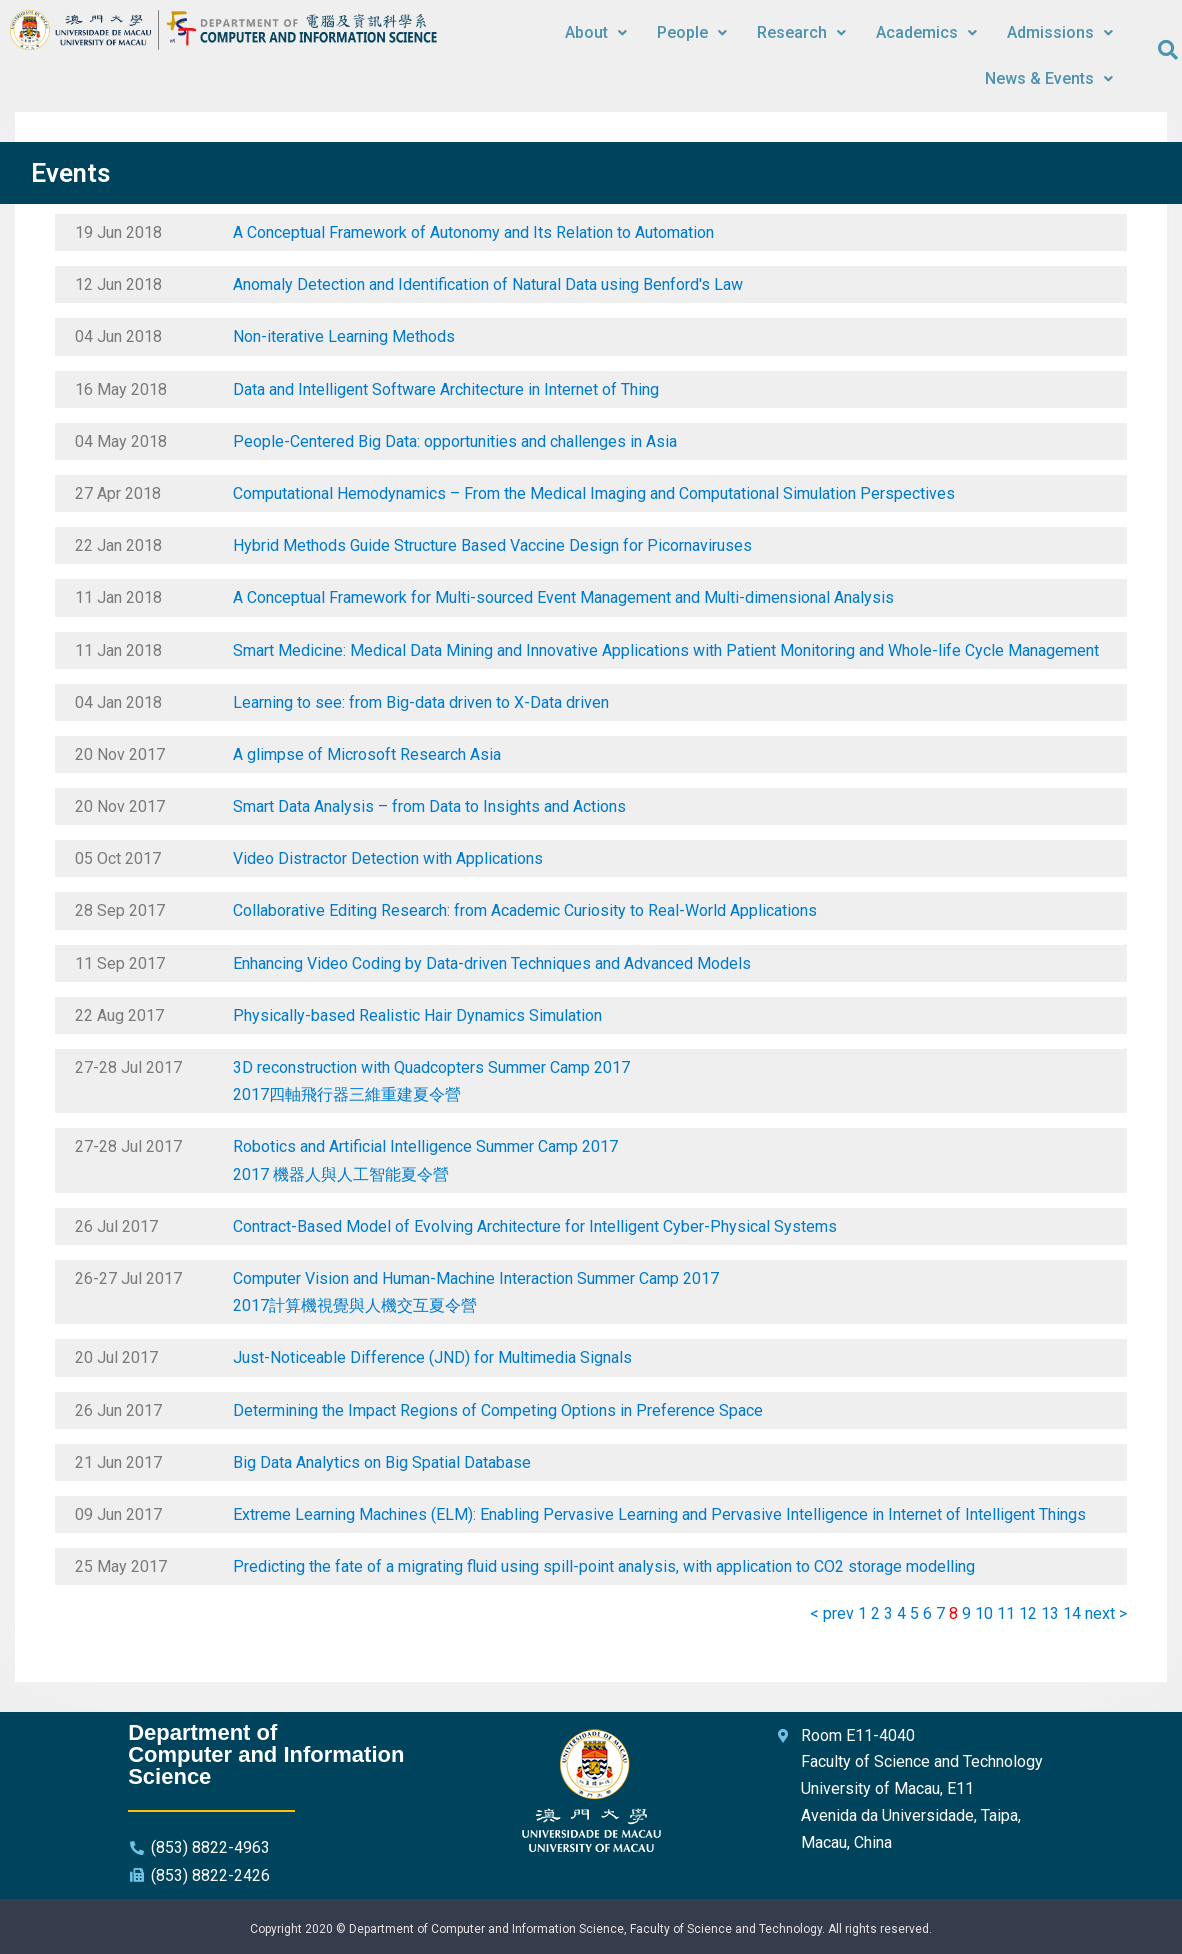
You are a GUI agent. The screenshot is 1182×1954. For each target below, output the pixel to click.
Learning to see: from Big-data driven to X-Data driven (421, 702)
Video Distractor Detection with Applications (388, 858)
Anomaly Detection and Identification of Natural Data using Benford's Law (488, 284)
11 (1006, 1613)
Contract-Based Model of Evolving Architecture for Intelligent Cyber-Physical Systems (535, 1226)
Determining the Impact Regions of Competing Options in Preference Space (498, 1410)
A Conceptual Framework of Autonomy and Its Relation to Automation (473, 232)
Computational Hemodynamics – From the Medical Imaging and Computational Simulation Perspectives (594, 493)
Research (801, 32)
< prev (832, 1613)
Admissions (1060, 32)
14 (1072, 1613)
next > (1106, 1613)
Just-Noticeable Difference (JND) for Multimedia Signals (432, 1357)
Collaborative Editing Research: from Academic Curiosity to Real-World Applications (525, 910)
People (692, 32)
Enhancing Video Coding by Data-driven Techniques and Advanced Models (492, 963)
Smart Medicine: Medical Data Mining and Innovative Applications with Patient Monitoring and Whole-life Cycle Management (666, 650)
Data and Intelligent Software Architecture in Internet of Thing (446, 389)
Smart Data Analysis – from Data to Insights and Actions (429, 806)
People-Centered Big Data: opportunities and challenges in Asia (455, 441)
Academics (926, 32)
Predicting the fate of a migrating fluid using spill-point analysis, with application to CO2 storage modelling (604, 1566)
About (596, 32)
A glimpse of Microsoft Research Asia (367, 754)
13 (1050, 1613)
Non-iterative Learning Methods (344, 336)
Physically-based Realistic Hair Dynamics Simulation (417, 1015)
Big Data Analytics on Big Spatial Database (382, 1462)
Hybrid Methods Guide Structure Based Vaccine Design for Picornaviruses (492, 545)
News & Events (1049, 78)
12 (1028, 1613)
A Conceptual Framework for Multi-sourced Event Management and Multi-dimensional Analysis (563, 597)
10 (984, 1613)
